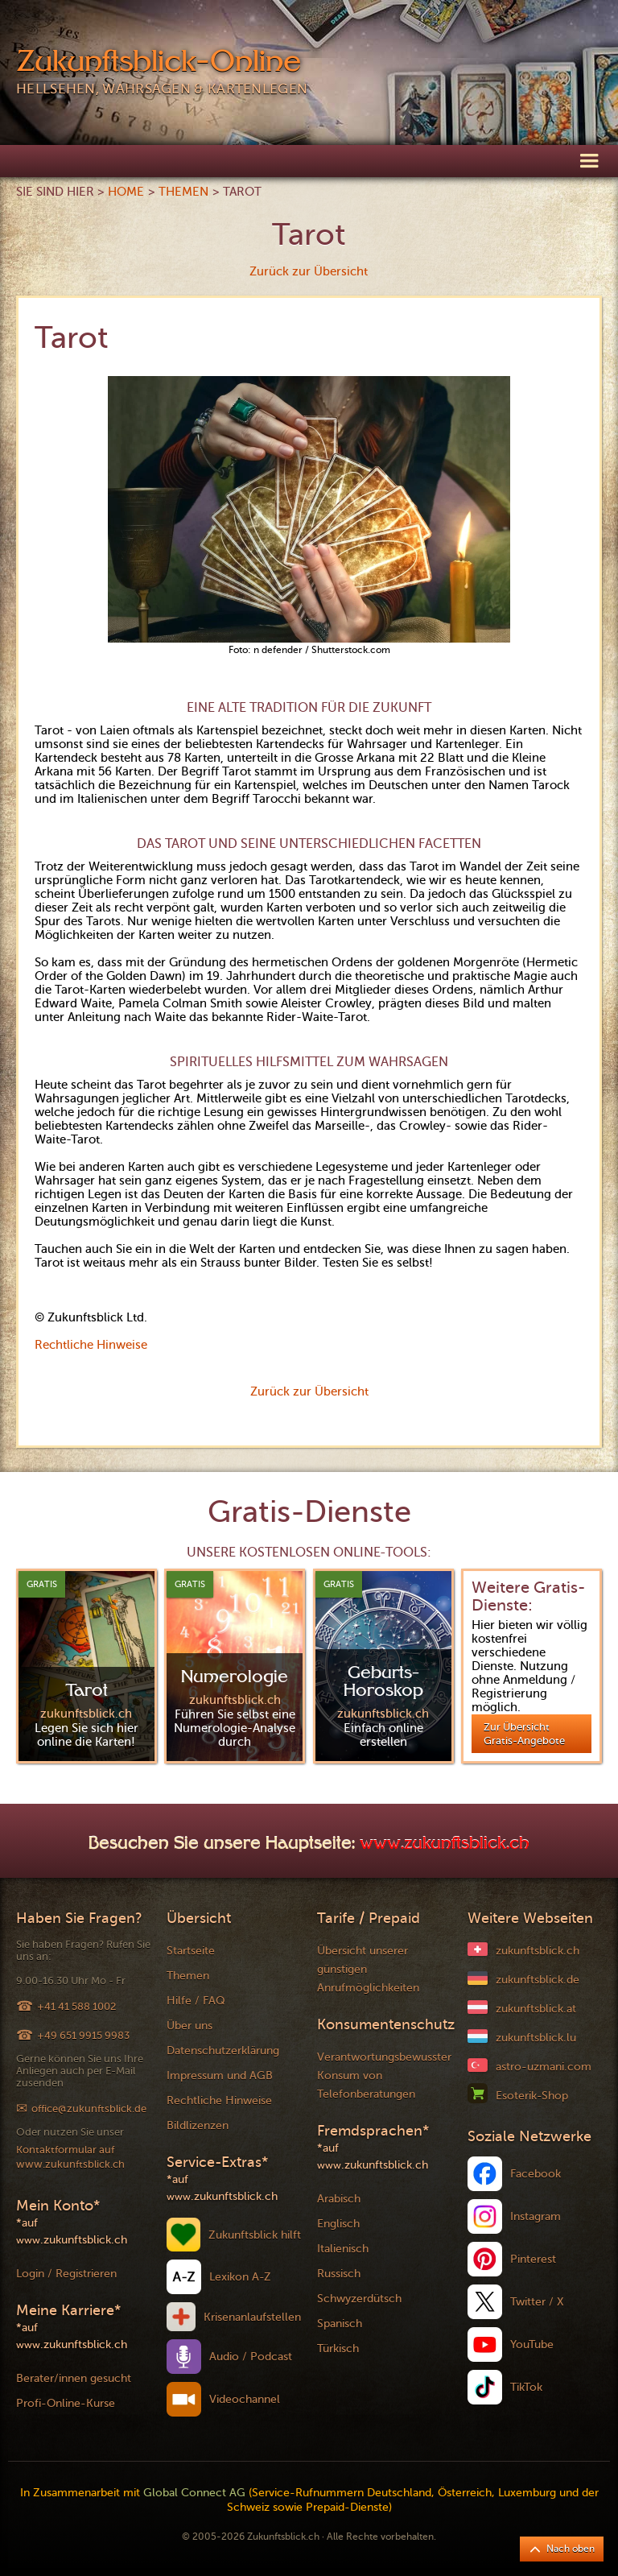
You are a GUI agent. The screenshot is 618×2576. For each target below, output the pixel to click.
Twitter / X (537, 2302)
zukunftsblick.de (537, 1980)
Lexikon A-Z (240, 2277)
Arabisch (338, 2199)
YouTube (532, 2344)
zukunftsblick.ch (537, 1951)
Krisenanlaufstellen (252, 2317)
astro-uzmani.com (543, 2067)
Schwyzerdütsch (359, 2299)
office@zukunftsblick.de (88, 2109)
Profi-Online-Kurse (65, 2403)
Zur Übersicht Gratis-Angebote (524, 1734)
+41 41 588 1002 (76, 2006)
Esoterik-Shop (532, 2096)
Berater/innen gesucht (73, 2378)
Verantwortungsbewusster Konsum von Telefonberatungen (384, 2075)
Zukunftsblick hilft (254, 2235)
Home (126, 191)
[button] (589, 160)
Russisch (338, 2274)
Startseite (191, 1951)
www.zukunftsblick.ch (444, 1845)
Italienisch (343, 2249)
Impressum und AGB (220, 2075)
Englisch (338, 2224)
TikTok (526, 2387)
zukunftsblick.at (536, 2009)
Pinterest (533, 2259)
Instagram (535, 2216)
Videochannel (244, 2399)
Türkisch (338, 2348)
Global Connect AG (194, 2493)
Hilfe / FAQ (196, 2001)
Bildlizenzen (198, 2125)
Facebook (535, 2174)
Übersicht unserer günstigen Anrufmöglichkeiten (368, 1969)
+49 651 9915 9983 (83, 2035)
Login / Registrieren (66, 2274)
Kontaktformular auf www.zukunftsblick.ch (70, 2157)
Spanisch (339, 2324)
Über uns (189, 2026)
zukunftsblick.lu (536, 2038)
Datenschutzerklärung (223, 2051)
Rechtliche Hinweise (91, 1344)
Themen (183, 191)
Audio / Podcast (250, 2357)
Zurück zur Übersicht (308, 271)
